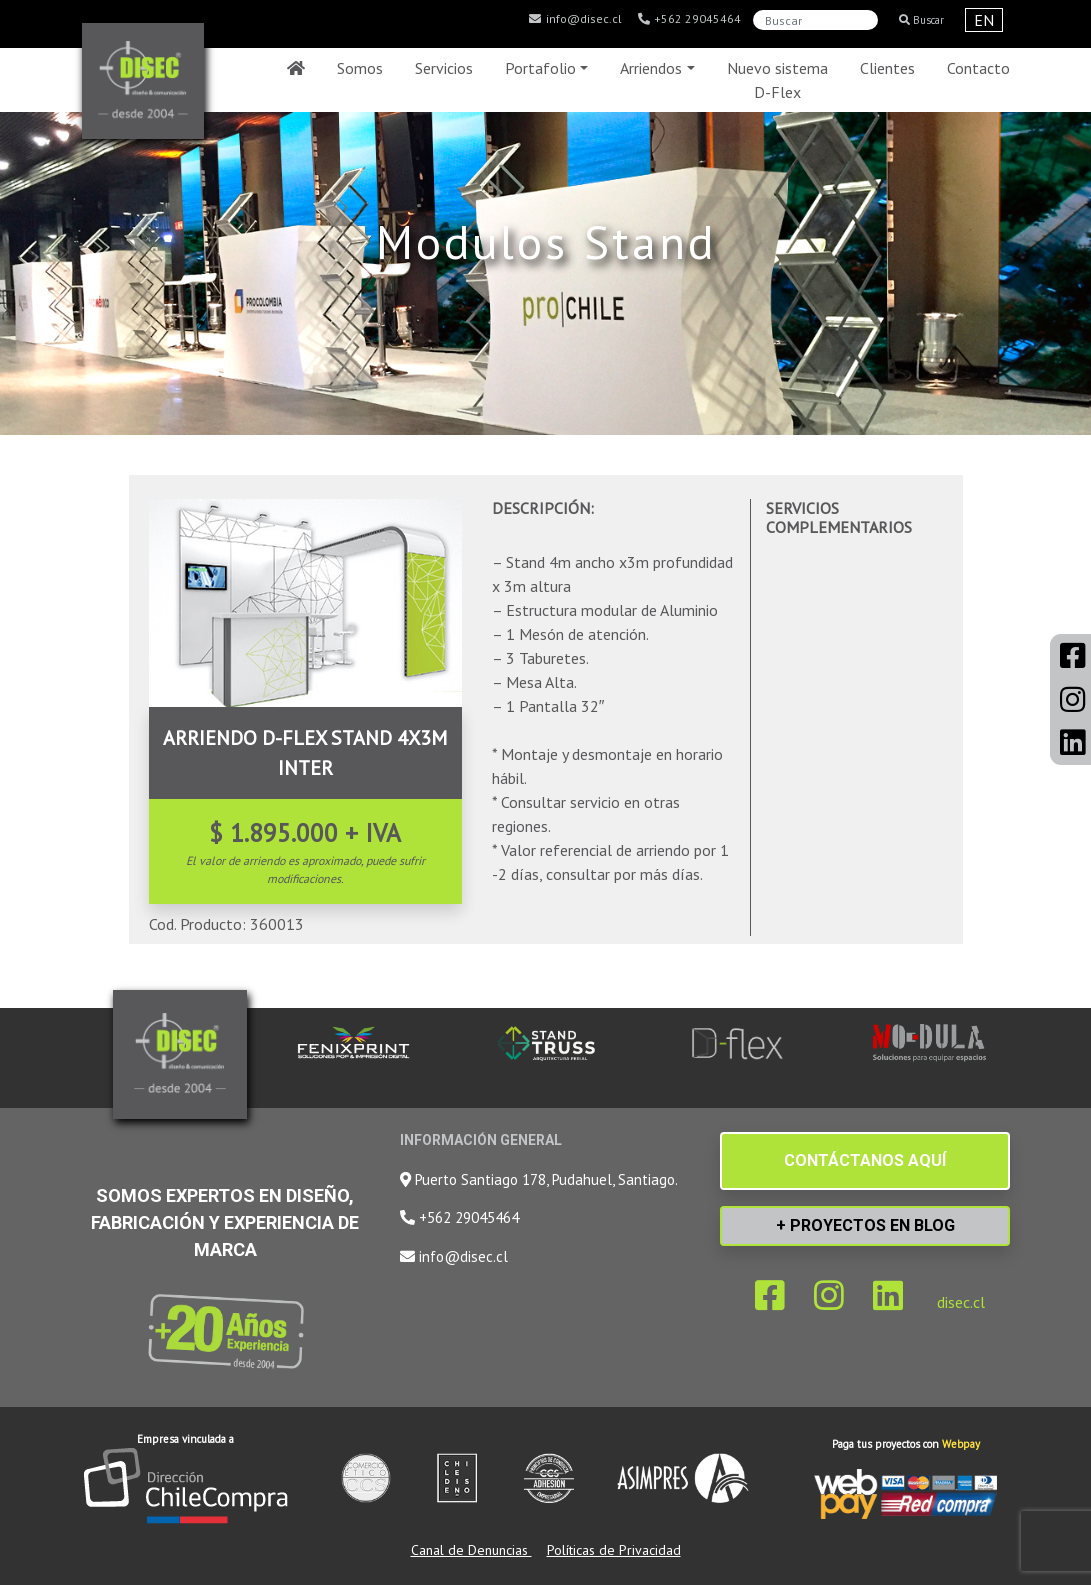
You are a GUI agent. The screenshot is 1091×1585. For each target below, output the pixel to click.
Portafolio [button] (540, 68)
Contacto (978, 68)
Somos (360, 68)
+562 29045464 (688, 19)
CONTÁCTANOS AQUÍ (865, 1160)
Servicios (444, 68)
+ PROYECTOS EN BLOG (865, 1225)
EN (984, 20)
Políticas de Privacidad (614, 1550)
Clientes (887, 68)
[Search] (815, 20)
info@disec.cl (575, 19)
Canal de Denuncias (471, 1550)
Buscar (921, 20)
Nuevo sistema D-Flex (777, 80)
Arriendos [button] (651, 68)
